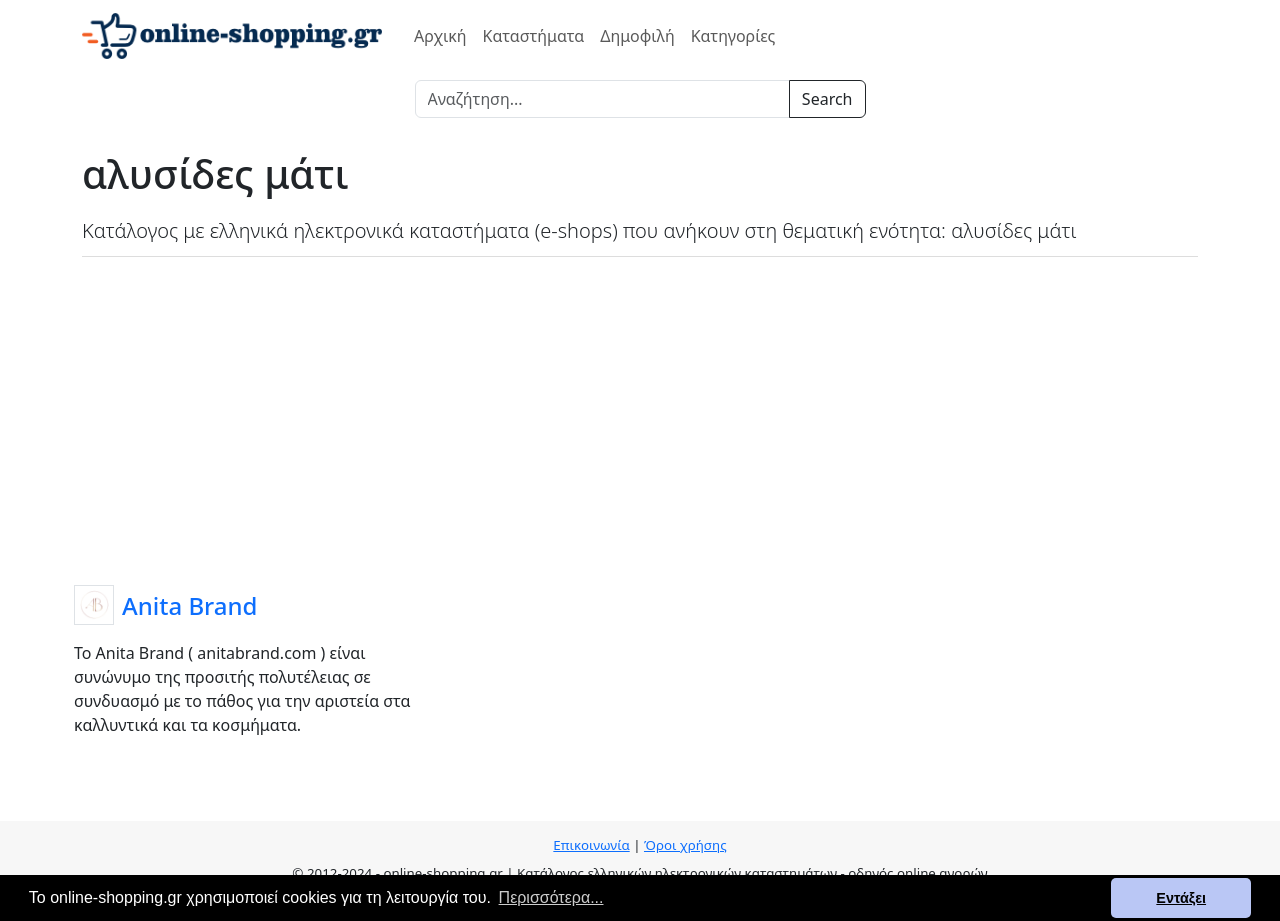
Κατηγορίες (733, 36)
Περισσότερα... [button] (551, 897)
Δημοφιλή (637, 36)
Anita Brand (189, 605)
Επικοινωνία (591, 845)
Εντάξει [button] (1181, 898)
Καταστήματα (534, 36)
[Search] (602, 99)
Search (827, 99)
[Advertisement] (640, 417)
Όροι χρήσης (685, 845)
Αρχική (440, 36)
